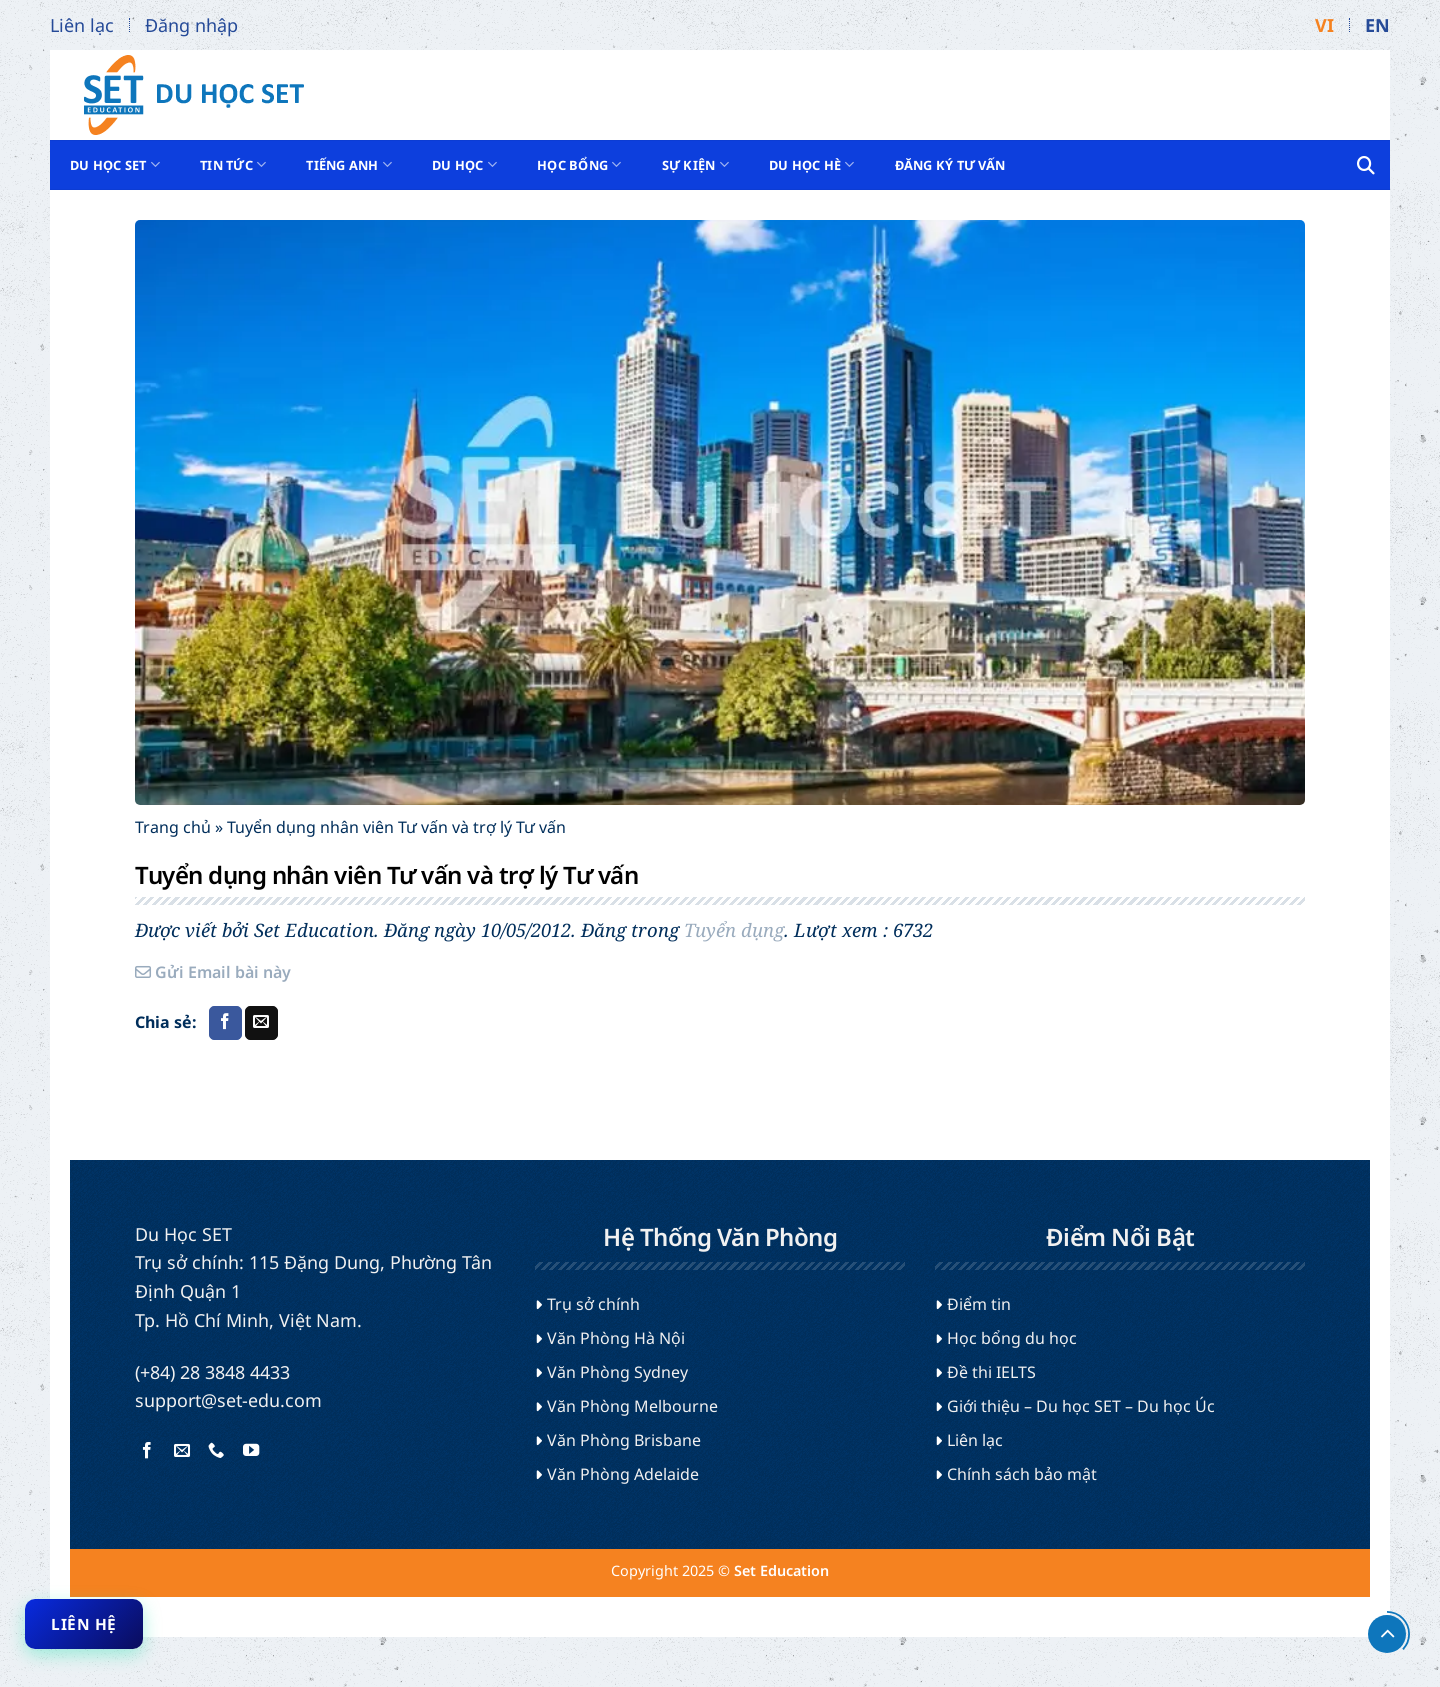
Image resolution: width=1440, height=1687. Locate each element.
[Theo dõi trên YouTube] (250, 1451)
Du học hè (812, 164)
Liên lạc (82, 25)
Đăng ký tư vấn (950, 165)
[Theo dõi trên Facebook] (147, 1451)
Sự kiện (695, 164)
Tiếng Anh (349, 164)
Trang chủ (173, 827)
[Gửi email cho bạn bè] (261, 1023)
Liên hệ (83, 1624)
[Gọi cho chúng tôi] (216, 1451)
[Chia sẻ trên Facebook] (225, 1023)
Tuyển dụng (734, 929)
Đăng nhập (191, 25)
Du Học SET (115, 164)
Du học (464, 164)
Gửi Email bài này (213, 972)
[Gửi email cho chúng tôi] (182, 1451)
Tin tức (233, 164)
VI (1324, 25)
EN (1377, 25)
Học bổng (579, 164)
